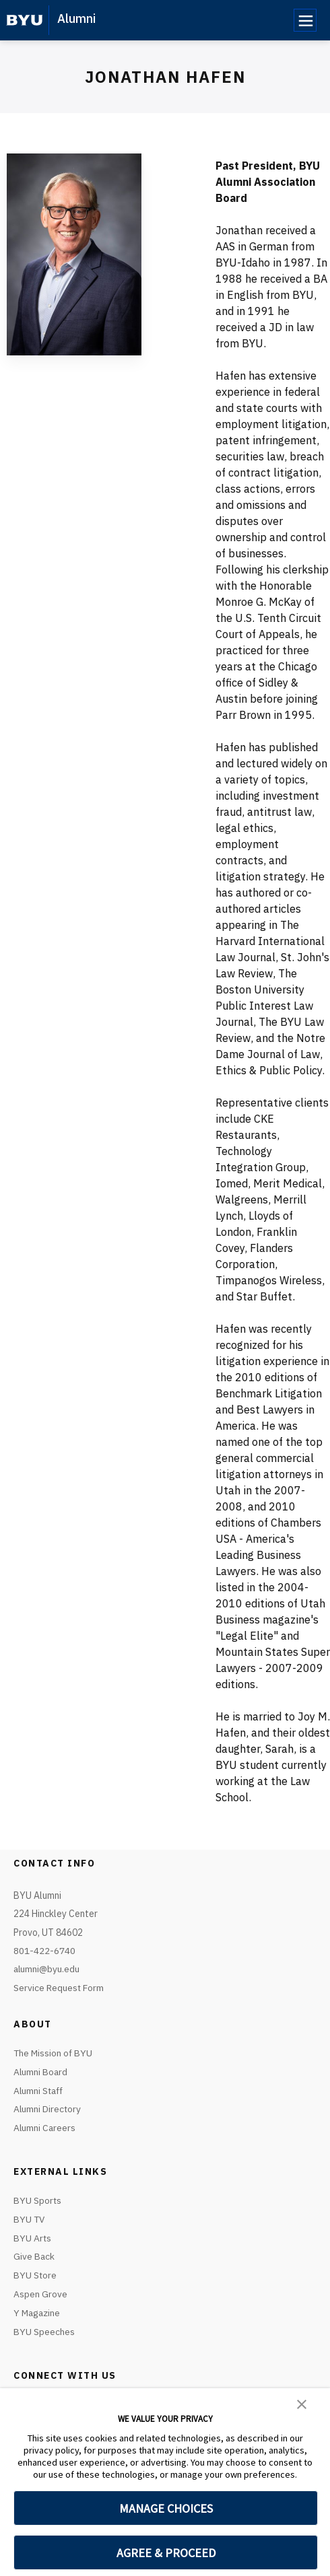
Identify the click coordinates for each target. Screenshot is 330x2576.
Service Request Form (58, 1988)
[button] (301, 2403)
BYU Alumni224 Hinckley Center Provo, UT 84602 (55, 1914)
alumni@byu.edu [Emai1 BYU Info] (47, 1969)
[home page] (24, 20)
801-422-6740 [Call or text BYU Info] (44, 1951)
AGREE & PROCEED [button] (166, 2553)
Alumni (76, 18)
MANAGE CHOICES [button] (166, 2508)
